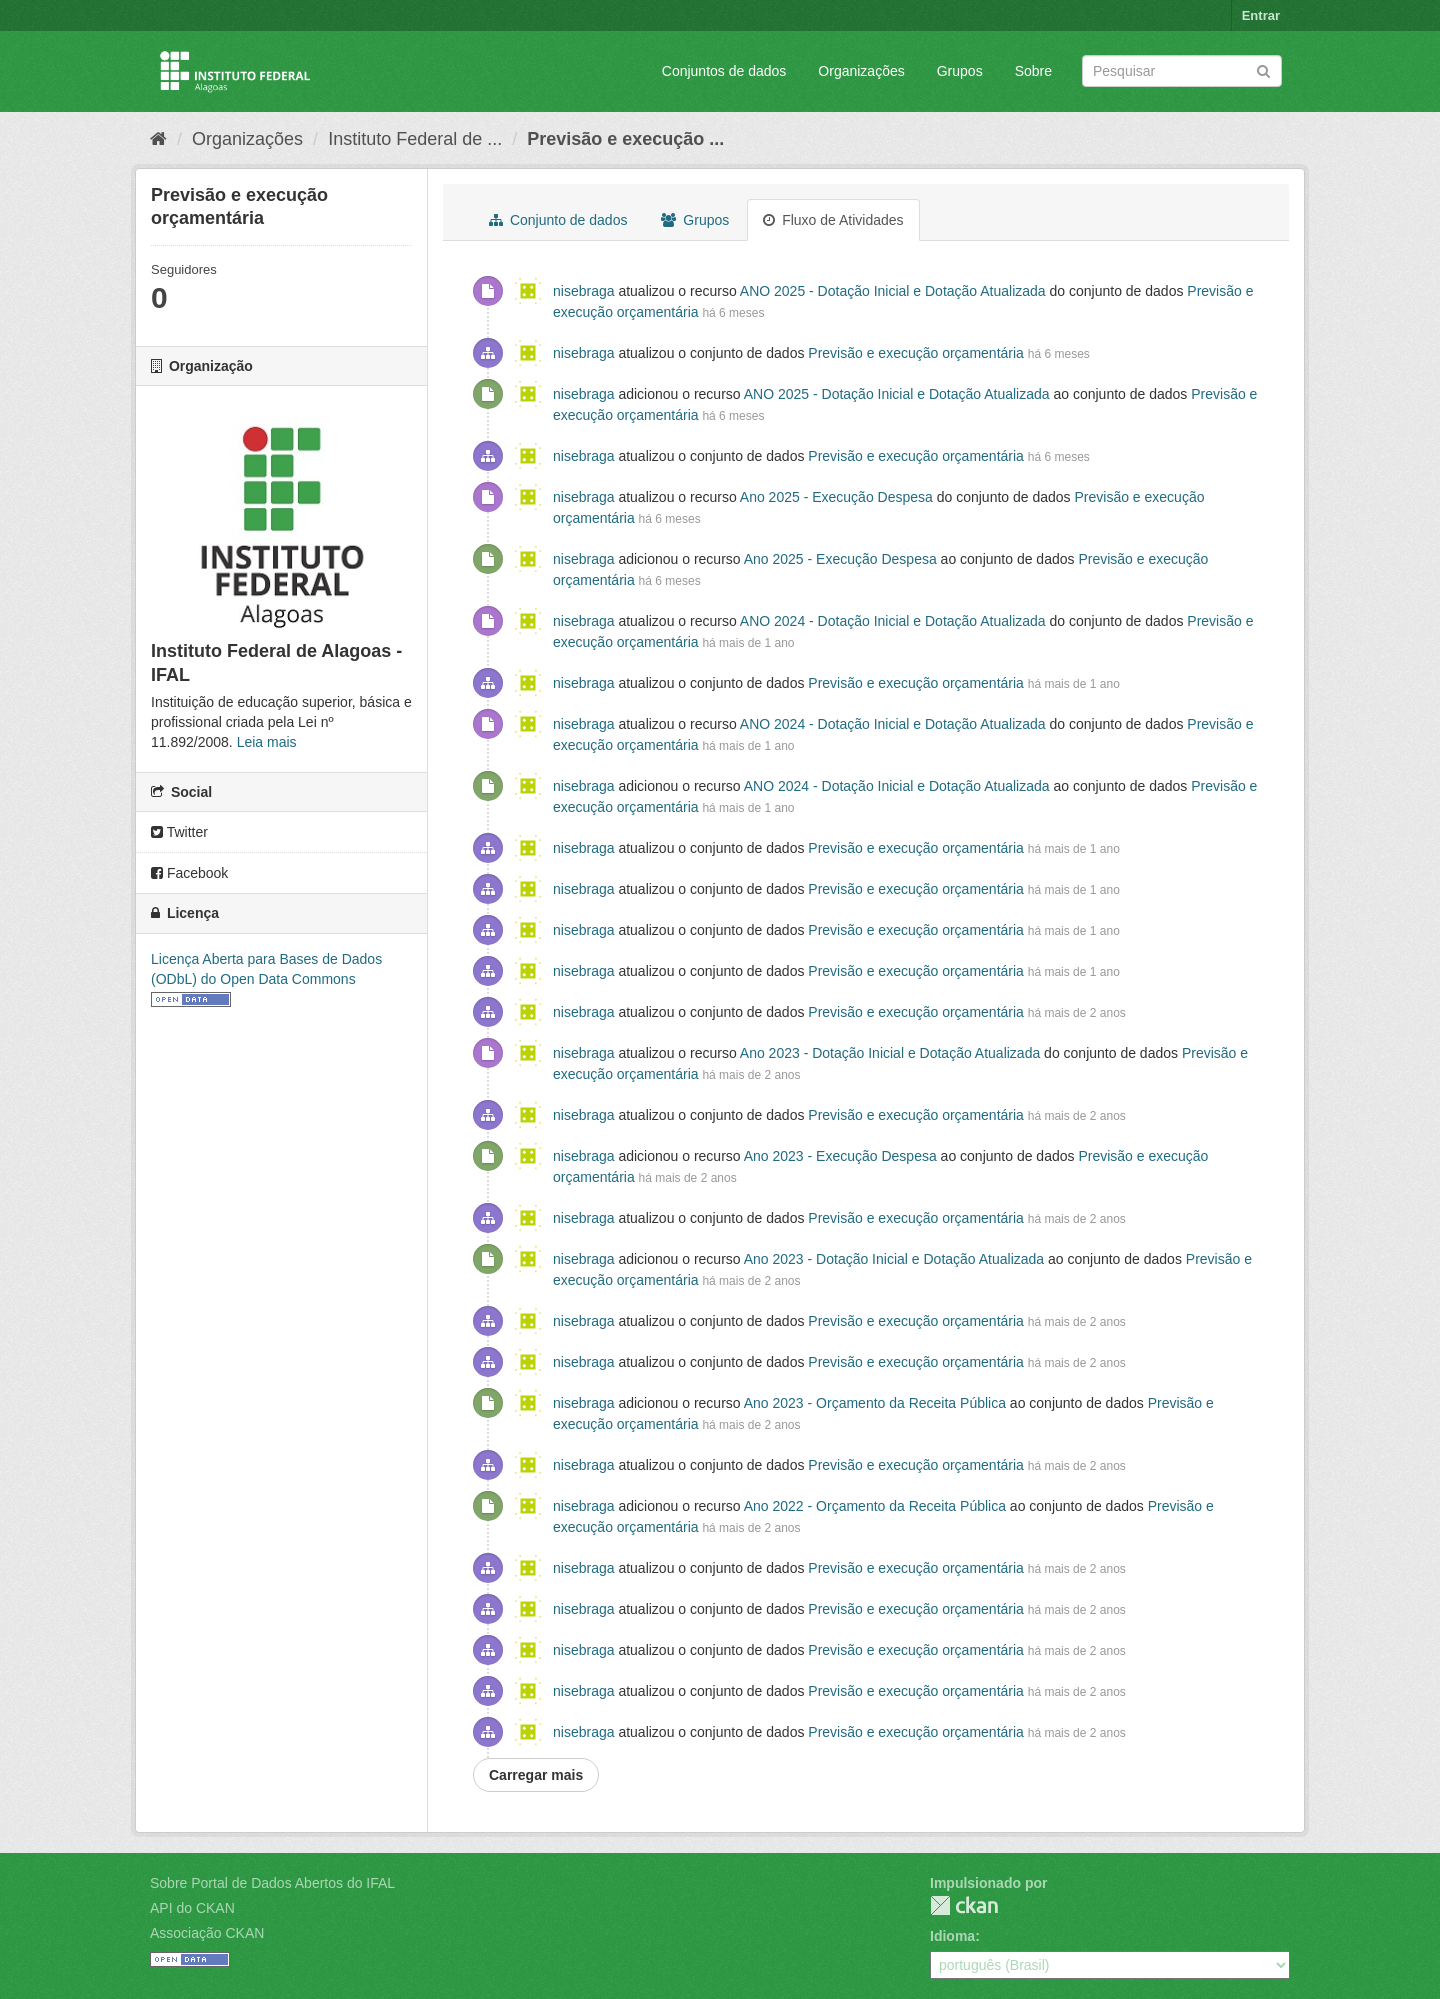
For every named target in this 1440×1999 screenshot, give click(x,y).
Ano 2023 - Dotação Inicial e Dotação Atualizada (890, 1053)
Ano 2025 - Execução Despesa (836, 497)
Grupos (960, 71)
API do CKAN (192, 1908)
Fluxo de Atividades (833, 220)
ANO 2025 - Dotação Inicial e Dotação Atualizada (893, 291)
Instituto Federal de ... (415, 139)
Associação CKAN (207, 1933)
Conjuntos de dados (724, 71)
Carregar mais (536, 1775)
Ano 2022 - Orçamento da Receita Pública (875, 1506)
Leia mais (267, 742)
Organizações (861, 71)
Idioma (952, 1936)
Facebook (189, 873)
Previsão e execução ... (625, 139)
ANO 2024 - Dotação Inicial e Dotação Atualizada (893, 621)
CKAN (964, 1905)
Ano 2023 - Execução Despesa (840, 1156)
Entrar (1261, 15)
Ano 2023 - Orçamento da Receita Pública (875, 1403)
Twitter (179, 832)
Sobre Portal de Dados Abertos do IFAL (272, 1883)
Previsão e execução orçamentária (916, 353)
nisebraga (584, 291)
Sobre (1033, 71)
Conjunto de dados (558, 220)
